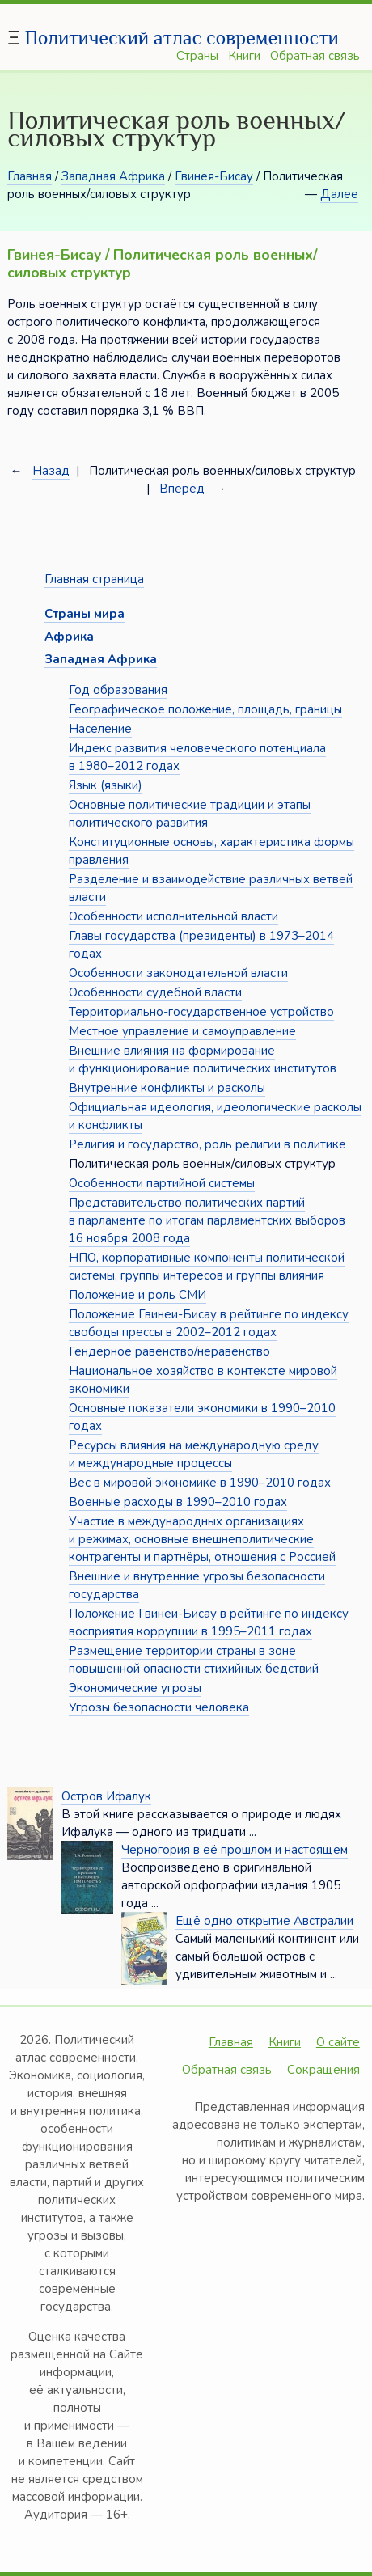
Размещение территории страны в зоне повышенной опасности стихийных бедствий (194, 1660)
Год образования (118, 690)
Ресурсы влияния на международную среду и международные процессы (194, 1454)
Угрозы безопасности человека (159, 1707)
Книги (244, 56)
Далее (339, 194)
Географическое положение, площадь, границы (205, 709)
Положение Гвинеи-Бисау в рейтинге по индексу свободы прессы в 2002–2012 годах (209, 1323)
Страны (197, 56)
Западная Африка (113, 176)
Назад (51, 471)
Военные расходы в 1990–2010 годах (178, 1502)
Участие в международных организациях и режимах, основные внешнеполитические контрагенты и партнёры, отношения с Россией (202, 1539)
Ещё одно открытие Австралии (264, 1921)
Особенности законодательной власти (178, 973)
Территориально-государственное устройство (201, 1012)
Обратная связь (315, 56)
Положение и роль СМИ (137, 1295)
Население (100, 729)
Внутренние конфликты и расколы (167, 1088)
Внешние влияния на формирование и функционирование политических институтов (202, 1060)
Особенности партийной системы (162, 1183)
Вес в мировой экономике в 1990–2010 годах (200, 1482)
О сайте (338, 2042)
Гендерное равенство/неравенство (169, 1351)
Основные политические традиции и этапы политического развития (190, 814)
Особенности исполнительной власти (173, 916)
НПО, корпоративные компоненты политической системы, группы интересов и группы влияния (207, 1267)
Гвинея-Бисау (214, 176)
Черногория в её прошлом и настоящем (234, 1850)
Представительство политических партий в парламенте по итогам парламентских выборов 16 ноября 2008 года (207, 1220)
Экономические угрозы (135, 1688)
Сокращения (323, 2070)
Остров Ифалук (106, 1796)
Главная (29, 176)
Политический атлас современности (182, 38)
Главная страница (94, 579)
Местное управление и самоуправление (182, 1031)
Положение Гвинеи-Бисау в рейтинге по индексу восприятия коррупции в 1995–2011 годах (209, 1622)
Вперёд (182, 488)
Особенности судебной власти (155, 992)
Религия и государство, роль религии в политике (207, 1144)
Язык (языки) (105, 785)
